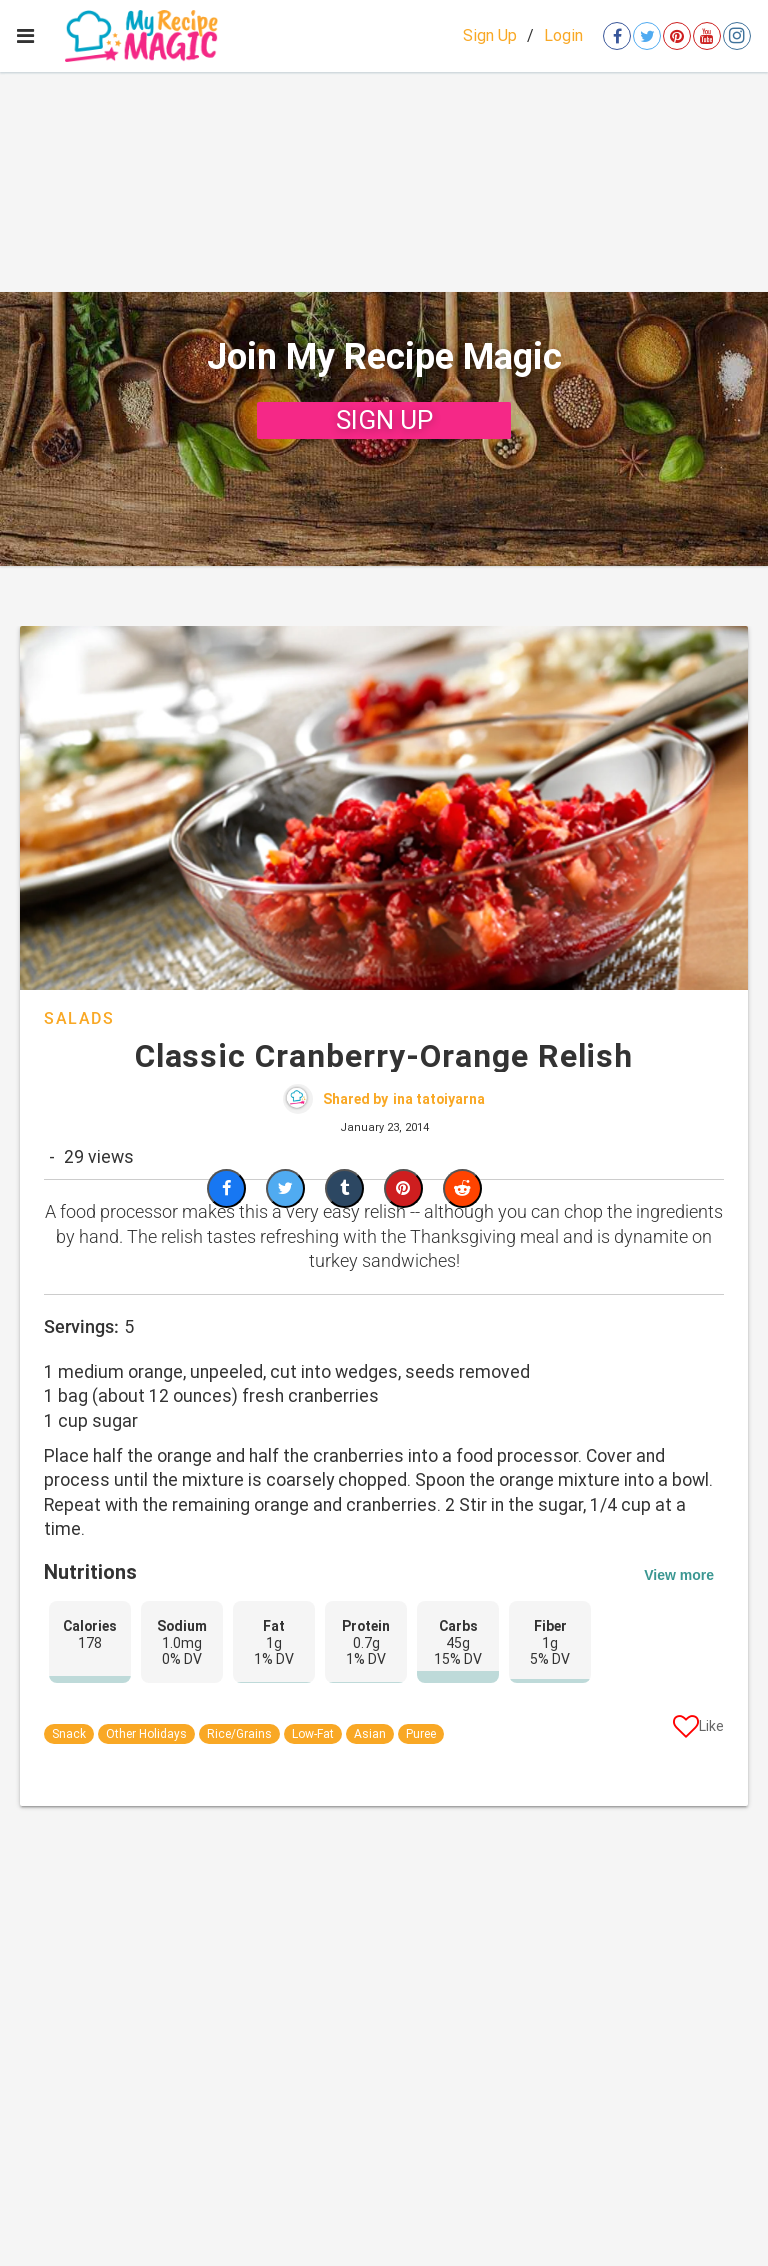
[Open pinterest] (677, 36)
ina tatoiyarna (439, 1099)
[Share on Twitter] (285, 1188)
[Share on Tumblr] (344, 1188)
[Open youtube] (707, 36)
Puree (421, 1734)
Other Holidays (146, 1734)
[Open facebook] (617, 36)
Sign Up (490, 35)
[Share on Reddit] (462, 1188)
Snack (69, 1734)
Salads (79, 1018)
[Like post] (698, 1730)
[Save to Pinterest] (403, 1188)
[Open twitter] (647, 36)
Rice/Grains (239, 1734)
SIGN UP (384, 420)
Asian (370, 1734)
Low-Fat (313, 1734)
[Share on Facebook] (226, 1188)
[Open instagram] (737, 36)
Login (563, 35)
